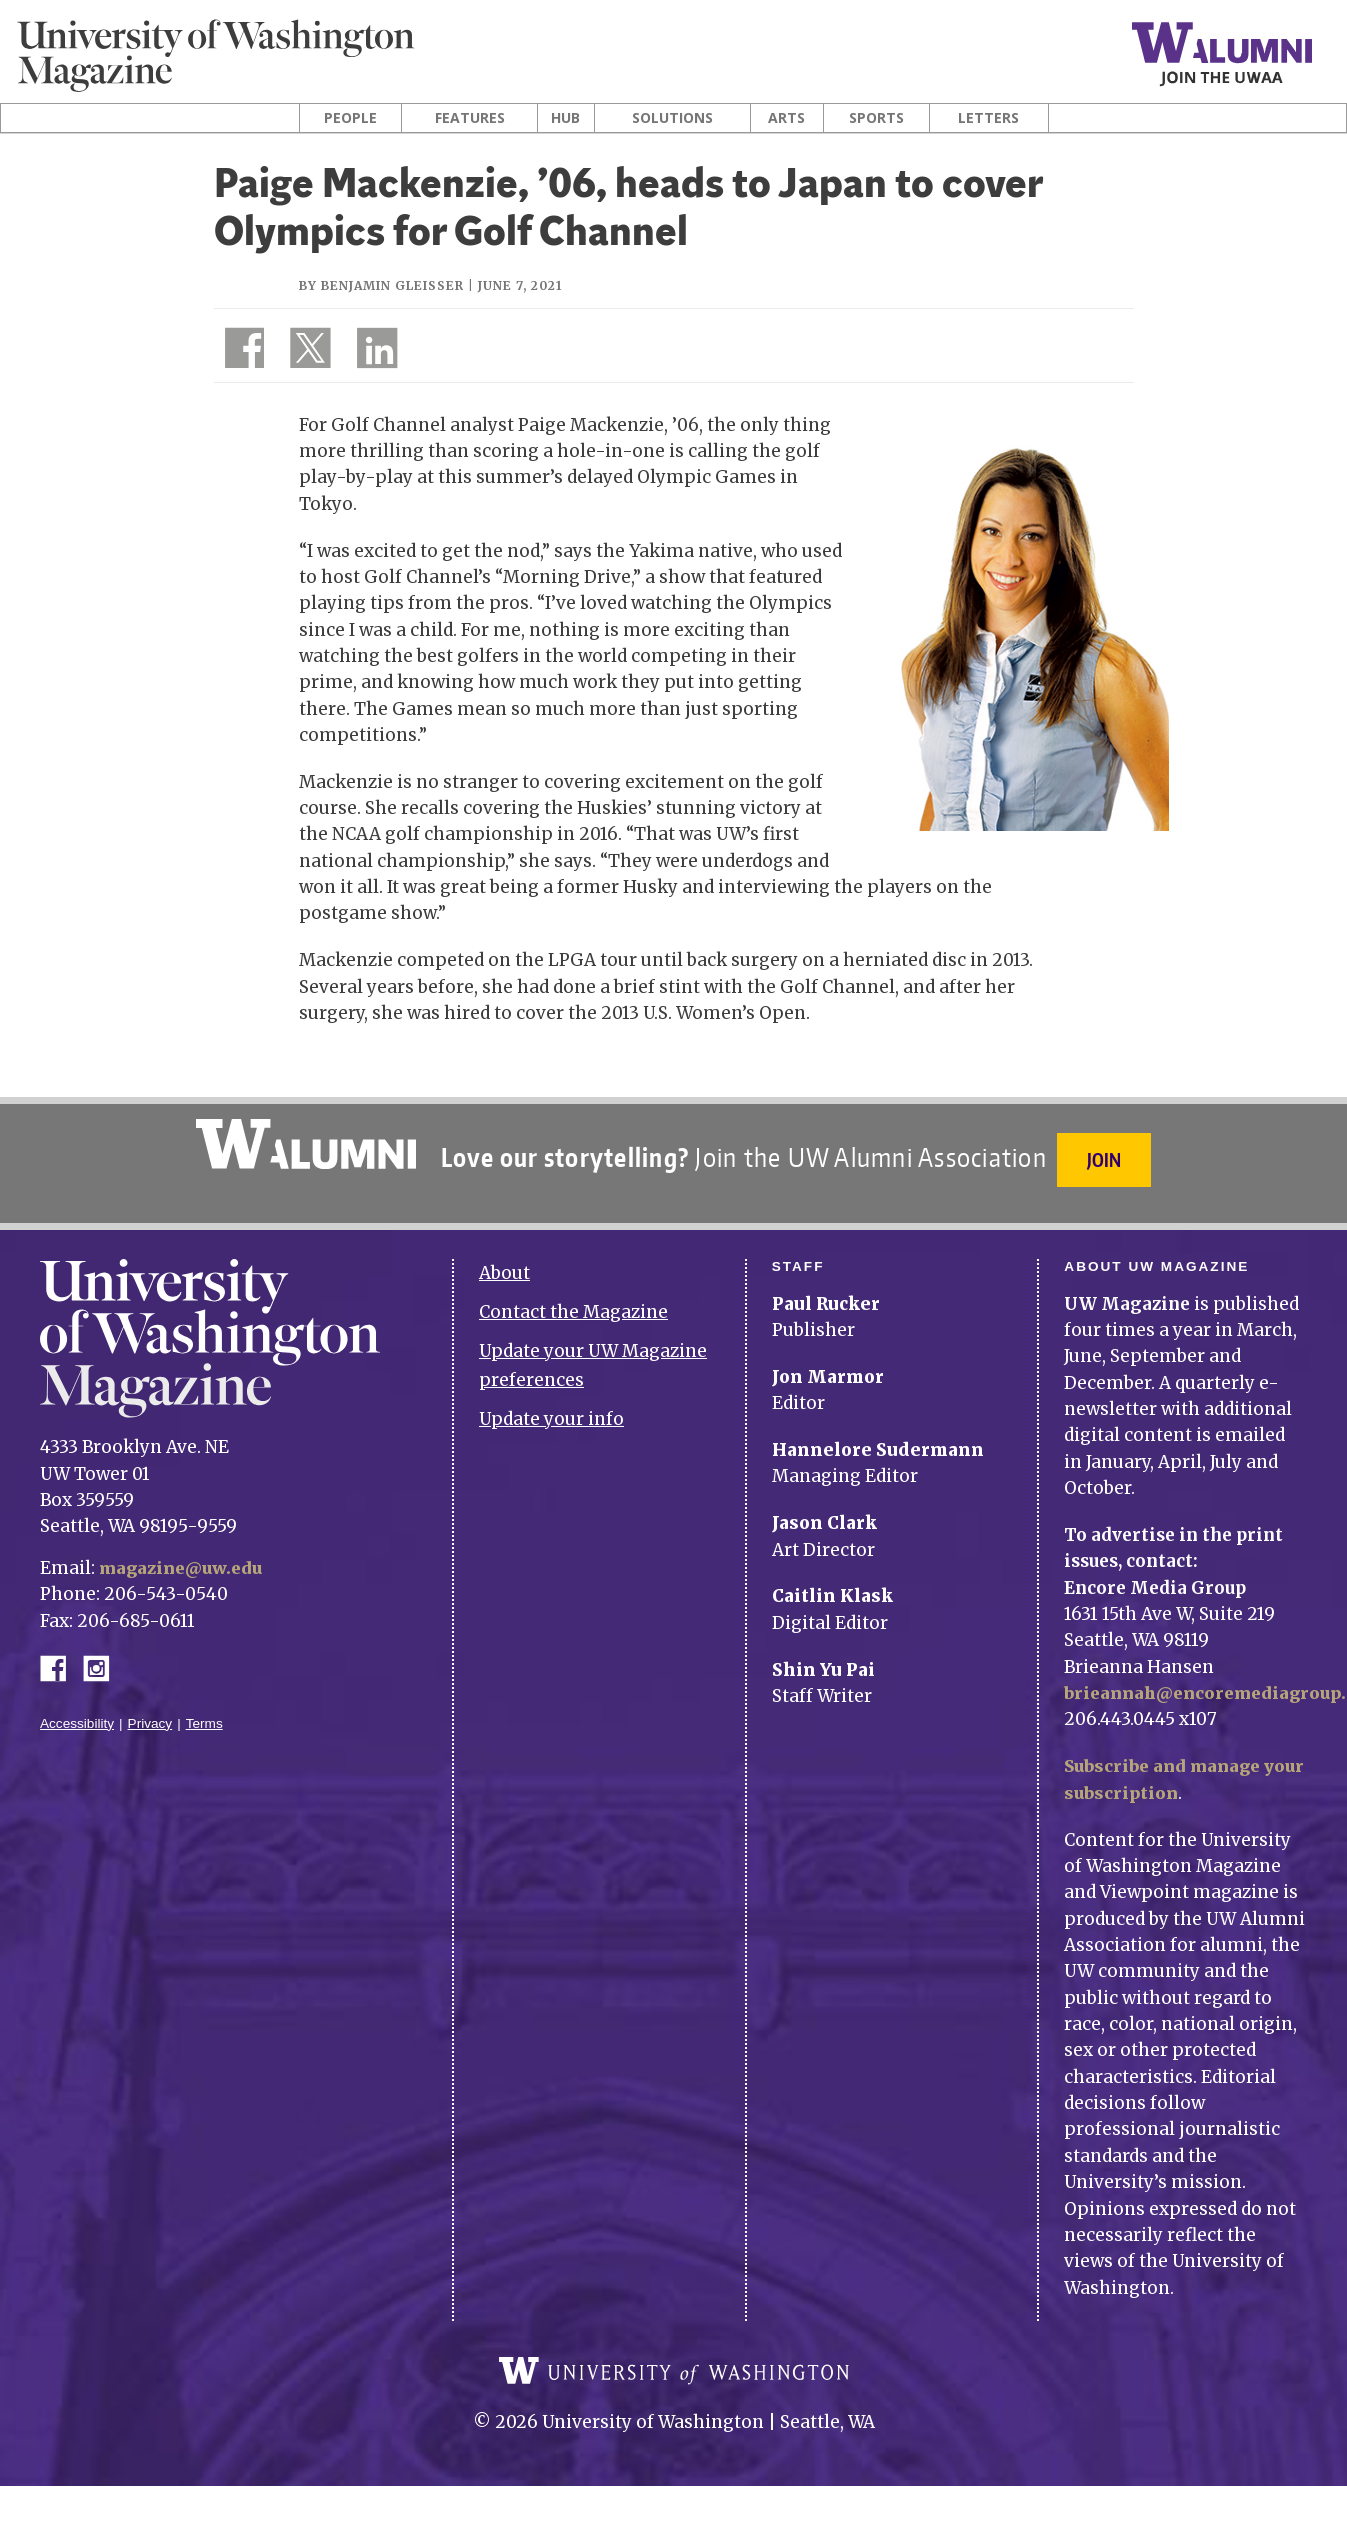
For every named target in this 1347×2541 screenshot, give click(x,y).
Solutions (672, 118)
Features (470, 118)
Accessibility (77, 1711)
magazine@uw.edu (184, 1556)
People (350, 118)
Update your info (551, 1407)
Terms (204, 1711)
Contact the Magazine (573, 1301)
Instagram (103, 1654)
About (504, 1262)
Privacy (150, 1711)
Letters (988, 118)
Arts (786, 118)
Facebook (61, 1654)
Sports (876, 118)
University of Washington (674, 2374)
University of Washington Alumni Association (303, 1144)
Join (1107, 1159)
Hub (565, 118)
